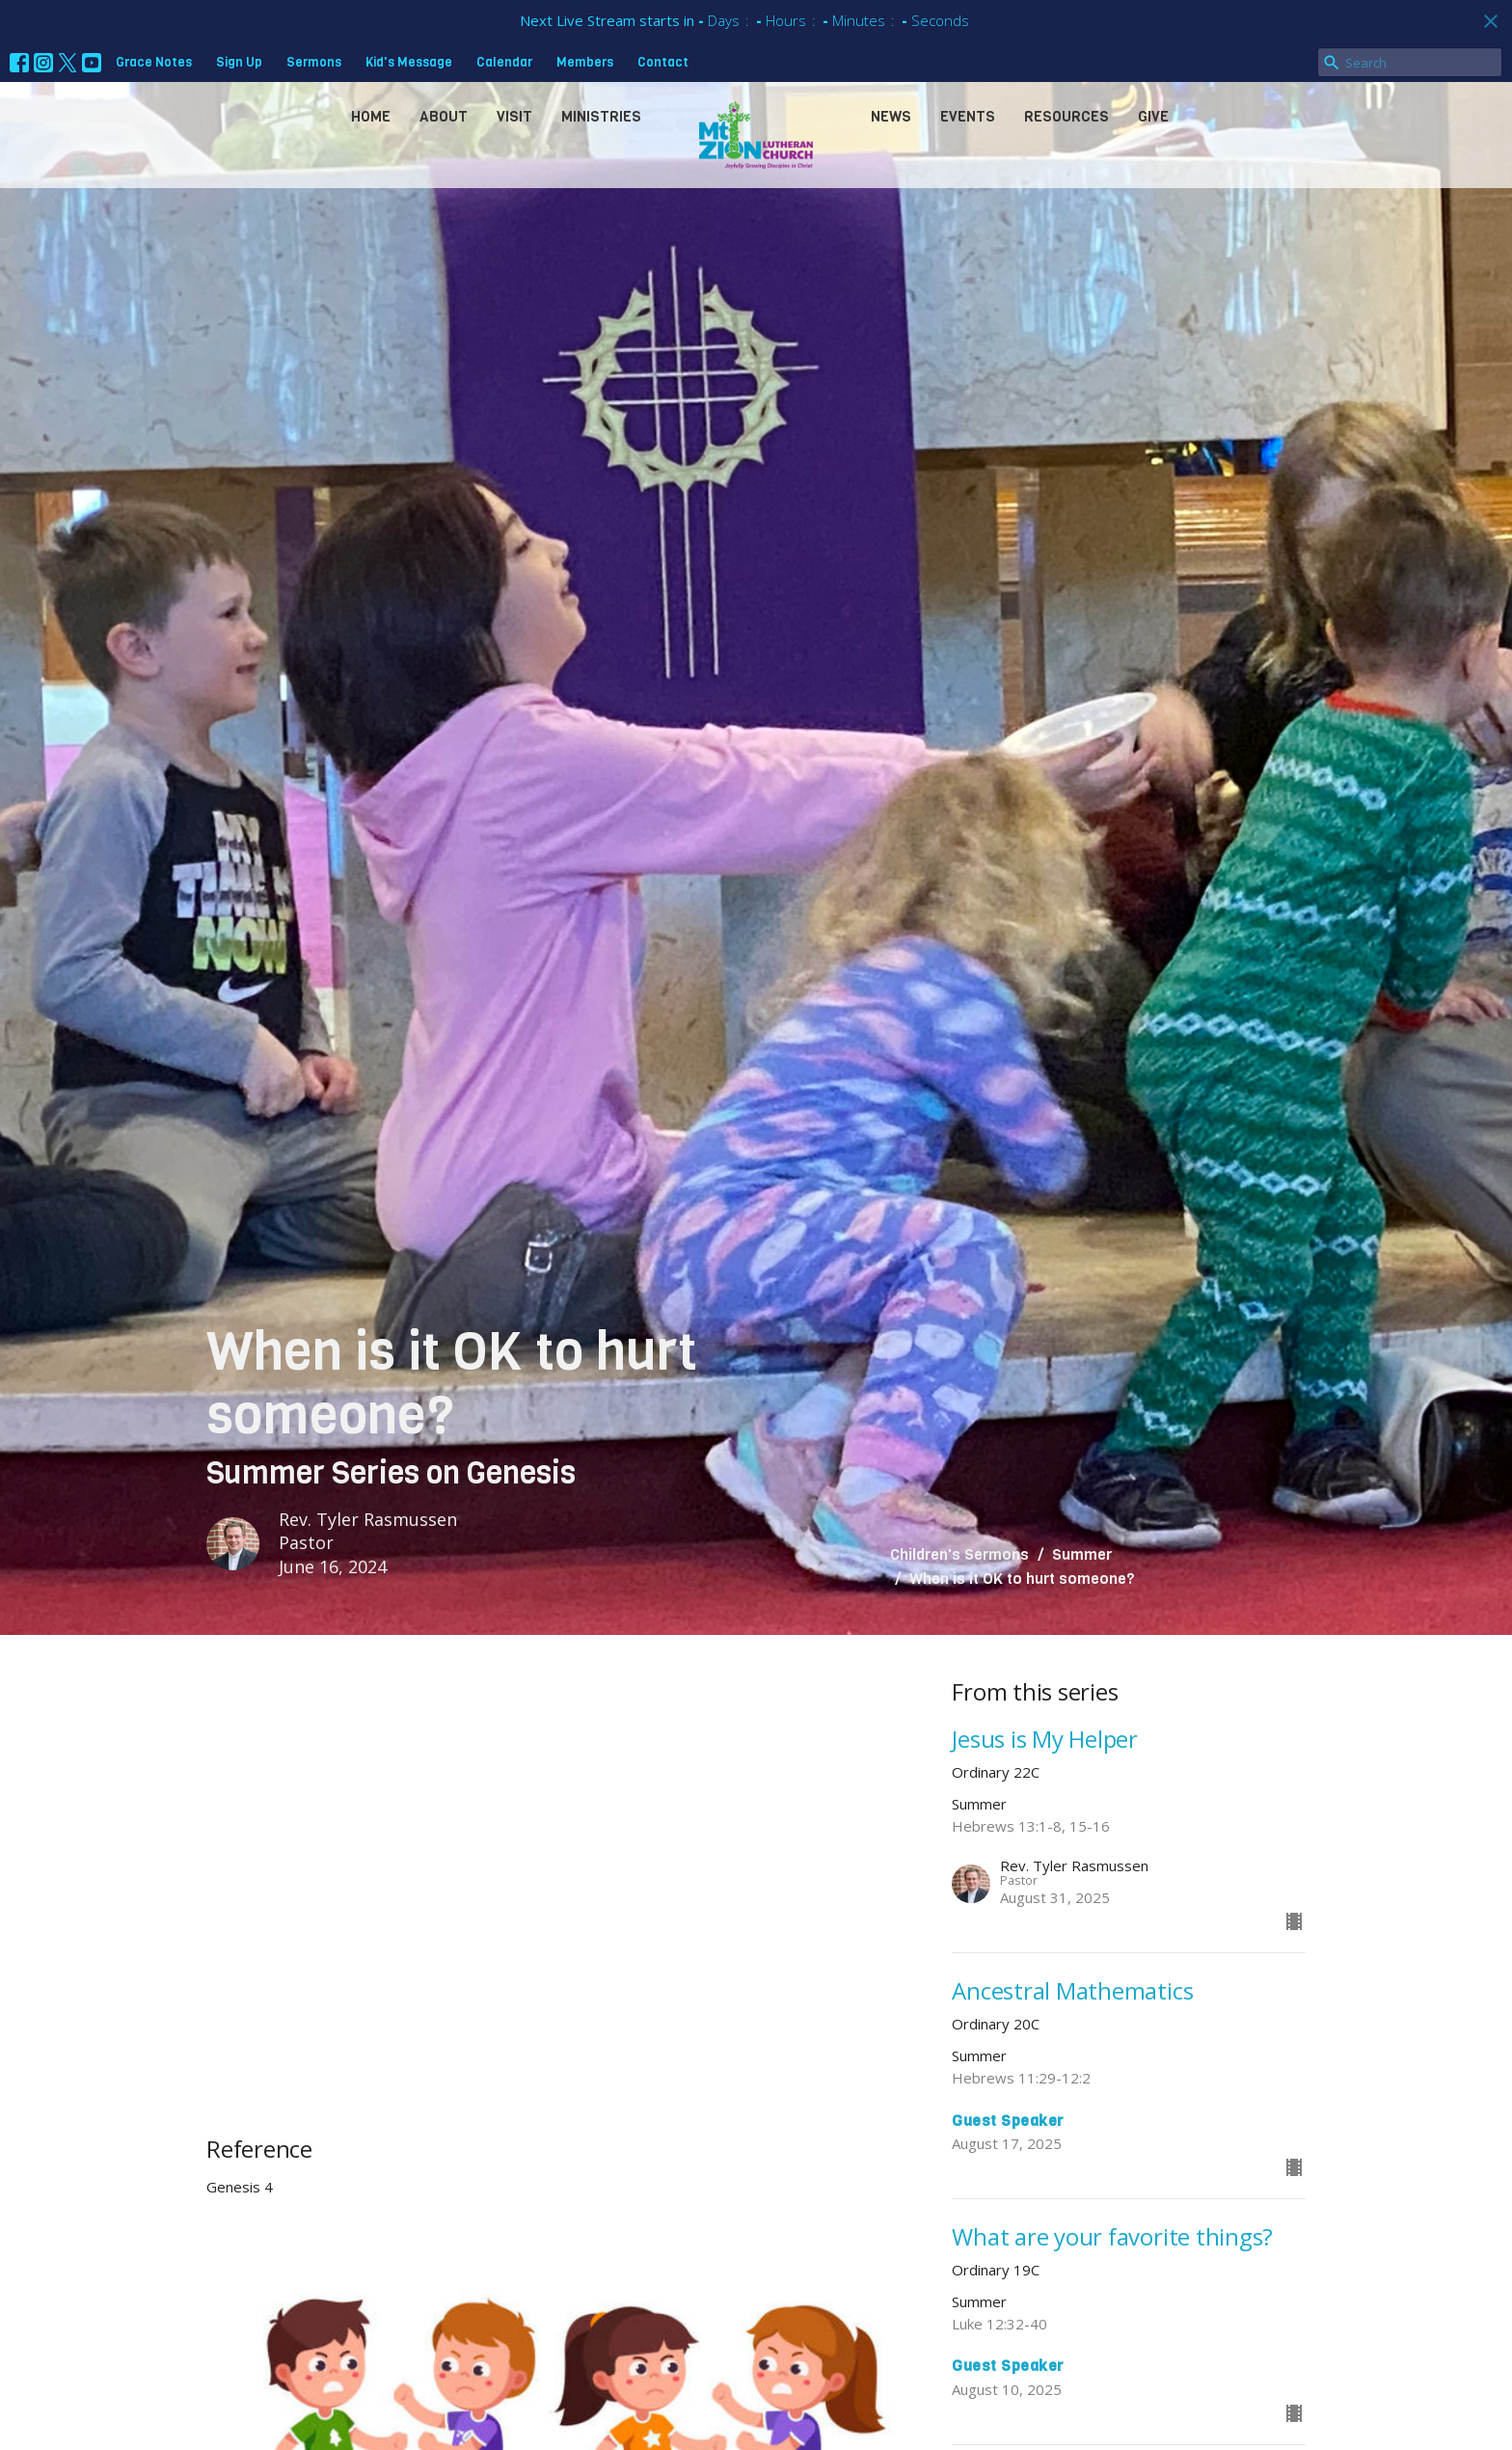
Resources (1066, 116)
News (891, 116)
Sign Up (239, 62)
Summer (1082, 1554)
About (443, 116)
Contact (662, 62)
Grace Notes (154, 62)
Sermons (313, 62)
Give (1153, 116)
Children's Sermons (959, 1554)
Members (584, 62)
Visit (514, 116)
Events (967, 116)
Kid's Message (408, 62)
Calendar (504, 62)
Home (371, 116)
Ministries (601, 116)
